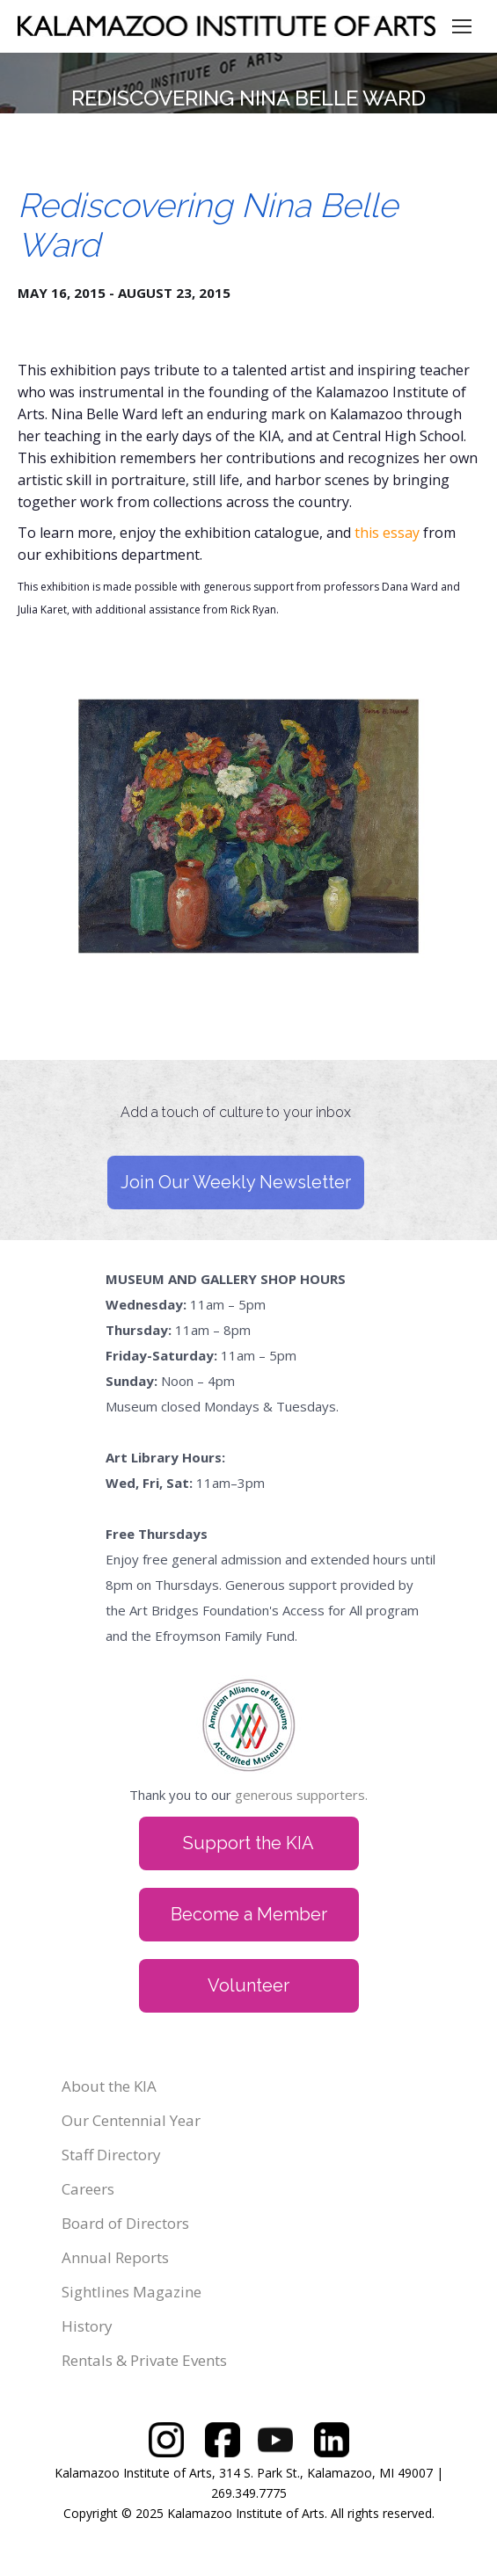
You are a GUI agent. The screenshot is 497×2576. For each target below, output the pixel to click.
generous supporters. (301, 1794)
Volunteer (248, 1985)
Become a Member (249, 1914)
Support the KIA (248, 1843)
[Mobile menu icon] (461, 26)
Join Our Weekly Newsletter (236, 1182)
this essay (387, 532)
